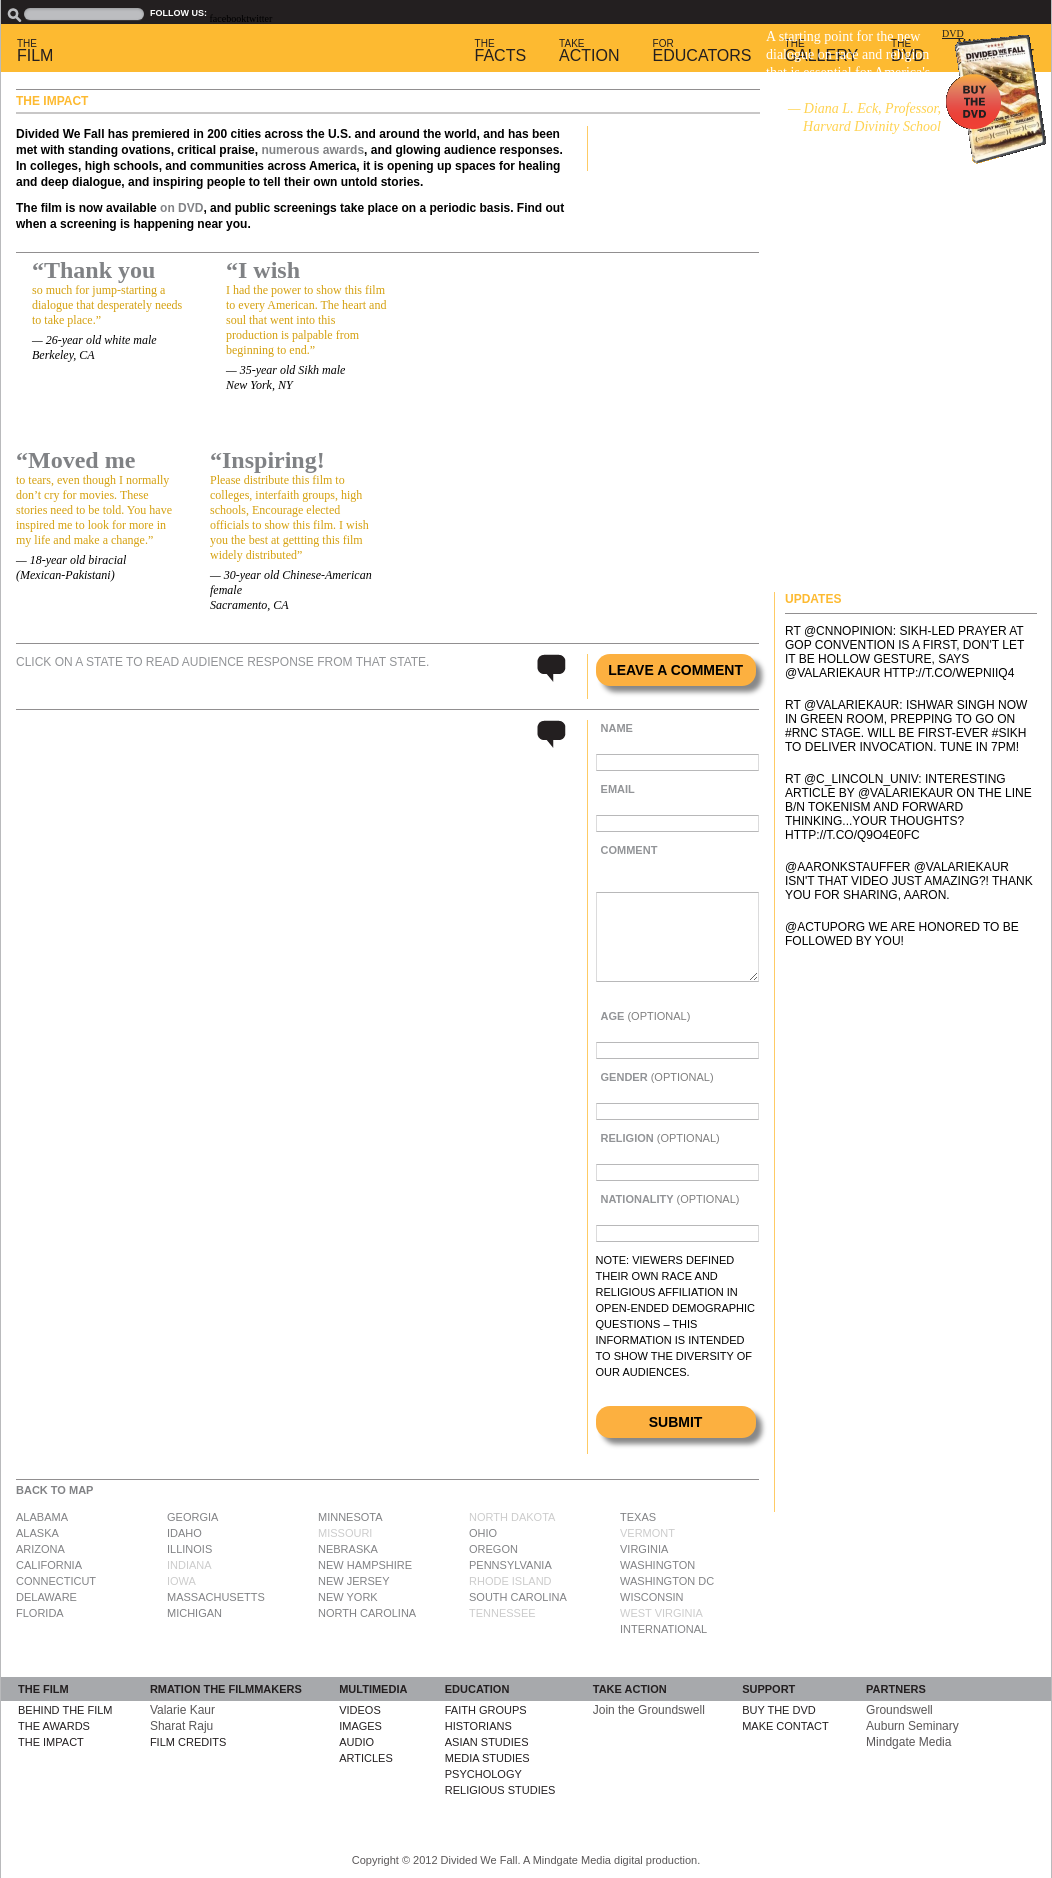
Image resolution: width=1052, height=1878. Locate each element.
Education (477, 1689)
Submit (676, 1422)
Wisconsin (652, 1597)
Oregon (493, 1549)
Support (768, 1689)
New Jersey (354, 1581)
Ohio (483, 1533)
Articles (366, 1758)
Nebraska (348, 1549)
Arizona (40, 1549)
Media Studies (487, 1758)
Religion (660, 1138)
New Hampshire (365, 1565)
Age (646, 1016)
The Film (43, 1689)
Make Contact (785, 1726)
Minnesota (350, 1517)
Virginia (644, 1549)
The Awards (54, 1726)
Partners (896, 1689)
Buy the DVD (779, 1710)
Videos (360, 1710)
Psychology (483, 1774)
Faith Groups (486, 1710)
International (663, 1629)
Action (589, 51)
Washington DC (667, 1581)
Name (617, 728)
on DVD (181, 208)
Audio (356, 1742)
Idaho (184, 1533)
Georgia (192, 1517)
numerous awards (312, 150)
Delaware (46, 1597)
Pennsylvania (510, 1565)
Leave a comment (675, 670)
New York (348, 1597)
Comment (629, 850)
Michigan (194, 1613)
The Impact (51, 1742)
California (49, 1565)
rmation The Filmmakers (226, 1689)
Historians (478, 1726)
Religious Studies (500, 1790)
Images (360, 1726)
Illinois (189, 1549)
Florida (40, 1613)
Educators (702, 51)
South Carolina (518, 1597)
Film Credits (188, 1742)
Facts (501, 51)
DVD (953, 33)
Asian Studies (487, 1742)
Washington (657, 1565)
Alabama (42, 1517)
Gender (657, 1077)
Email (618, 789)
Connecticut (56, 1581)
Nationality (670, 1199)
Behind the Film (65, 1710)
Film (35, 51)
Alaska (37, 1533)
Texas (638, 1517)
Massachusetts (216, 1597)
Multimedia (373, 1689)
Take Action (630, 1689)
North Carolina (367, 1613)
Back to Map (54, 1490)
